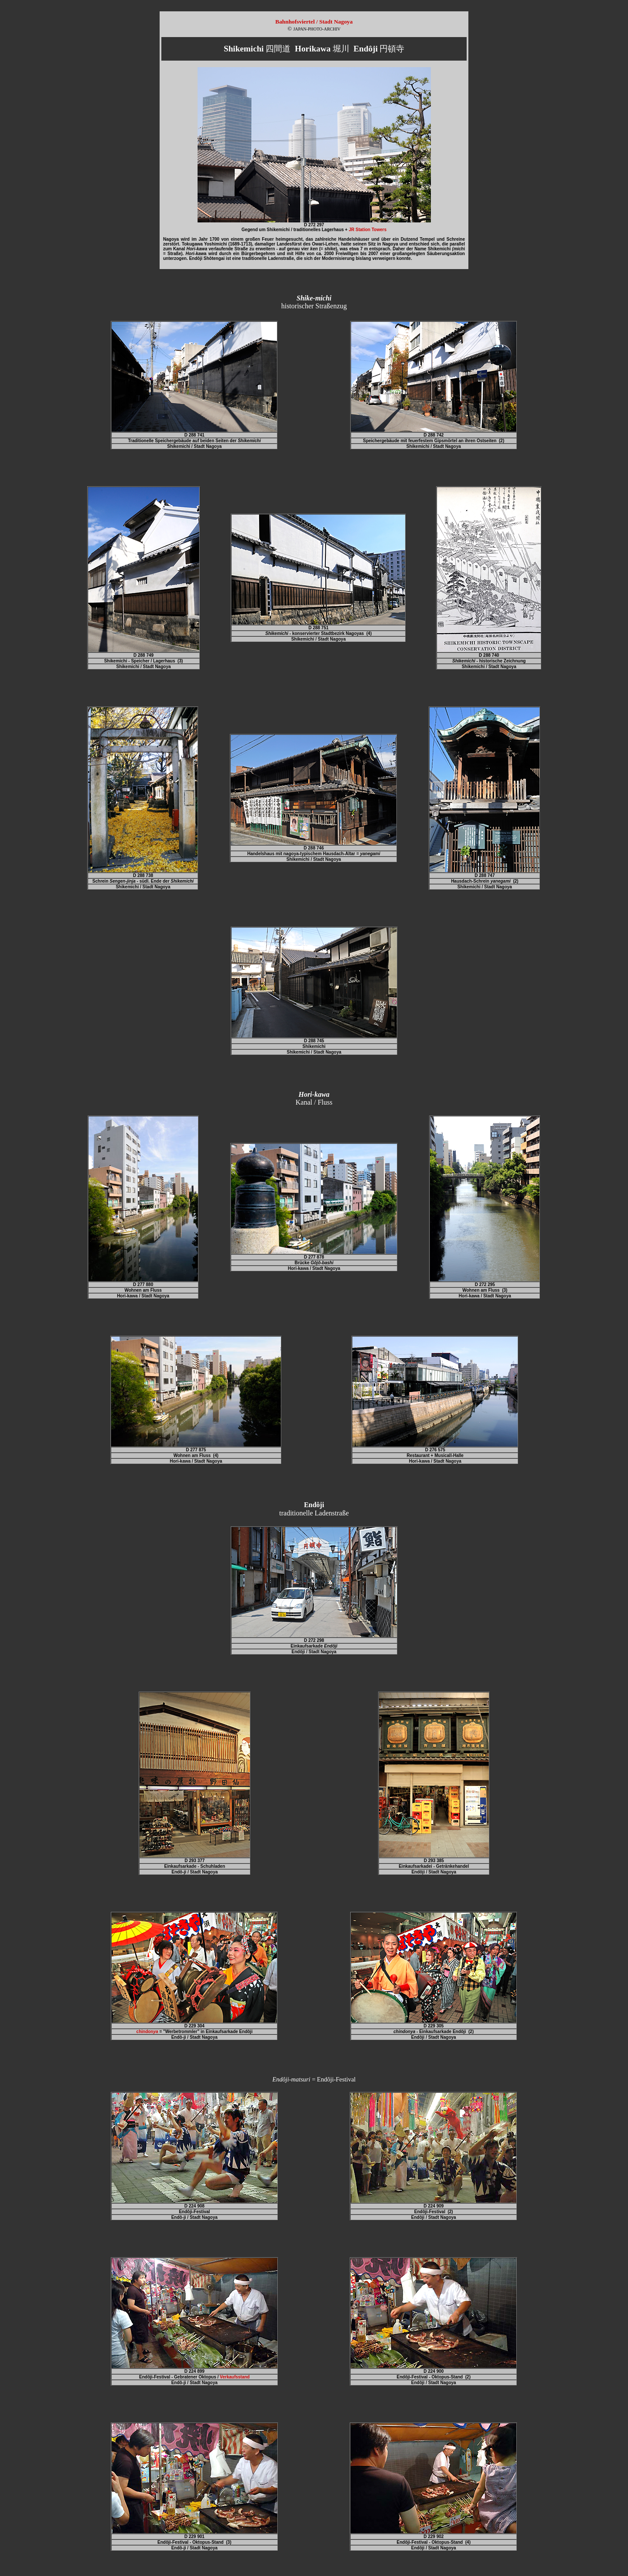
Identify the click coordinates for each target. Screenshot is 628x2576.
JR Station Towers (368, 229)
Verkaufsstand (234, 2377)
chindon (147, 2031)
